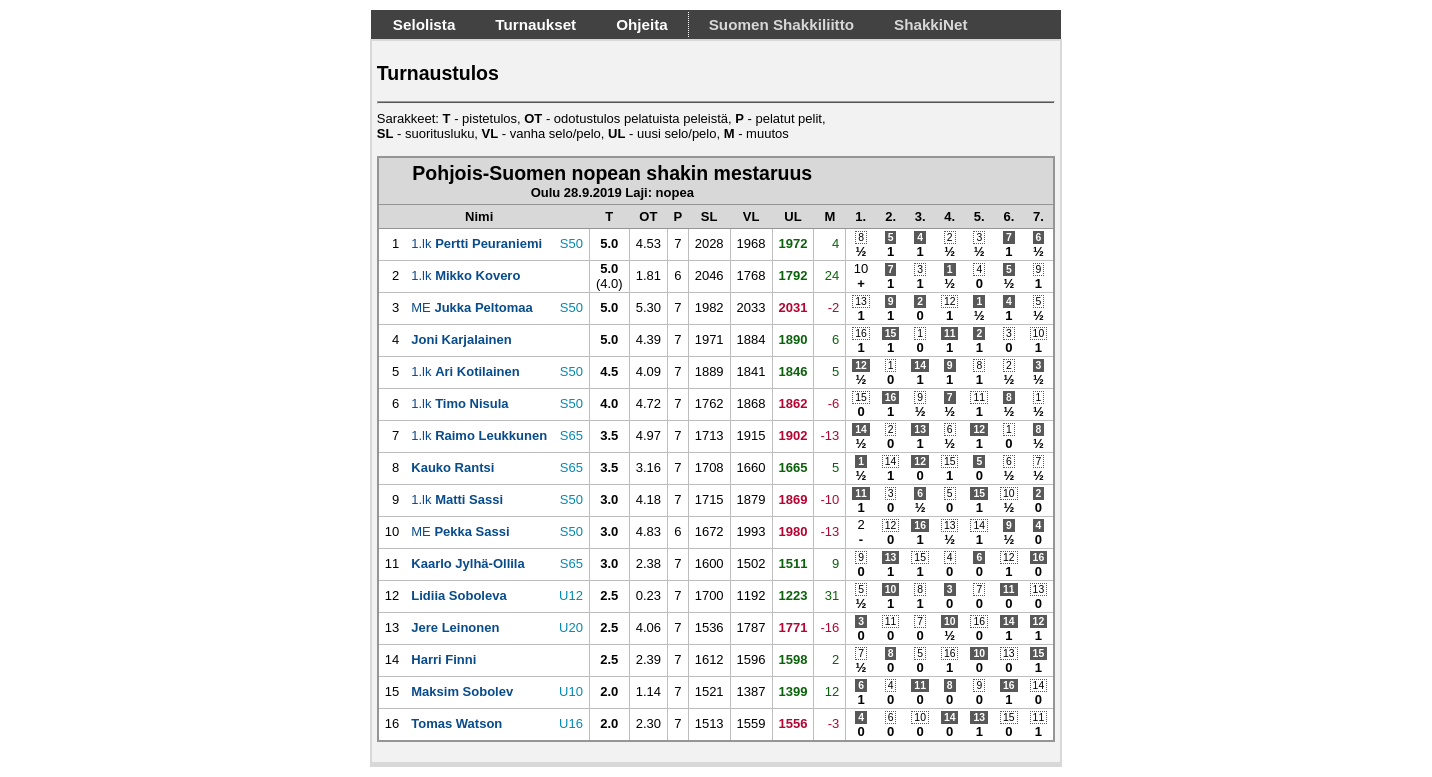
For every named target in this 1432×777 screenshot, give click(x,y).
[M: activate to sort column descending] (830, 216)
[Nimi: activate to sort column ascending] (479, 216)
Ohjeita (642, 24)
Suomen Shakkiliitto (781, 24)
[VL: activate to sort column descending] (751, 216)
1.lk (476, 243)
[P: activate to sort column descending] (678, 216)
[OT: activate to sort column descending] (648, 216)
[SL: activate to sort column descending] (709, 216)
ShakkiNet (931, 24)
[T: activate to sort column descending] (609, 216)
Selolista (424, 24)
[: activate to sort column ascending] (391, 216)
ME (471, 307)
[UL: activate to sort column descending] (793, 216)
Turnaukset (535, 24)
